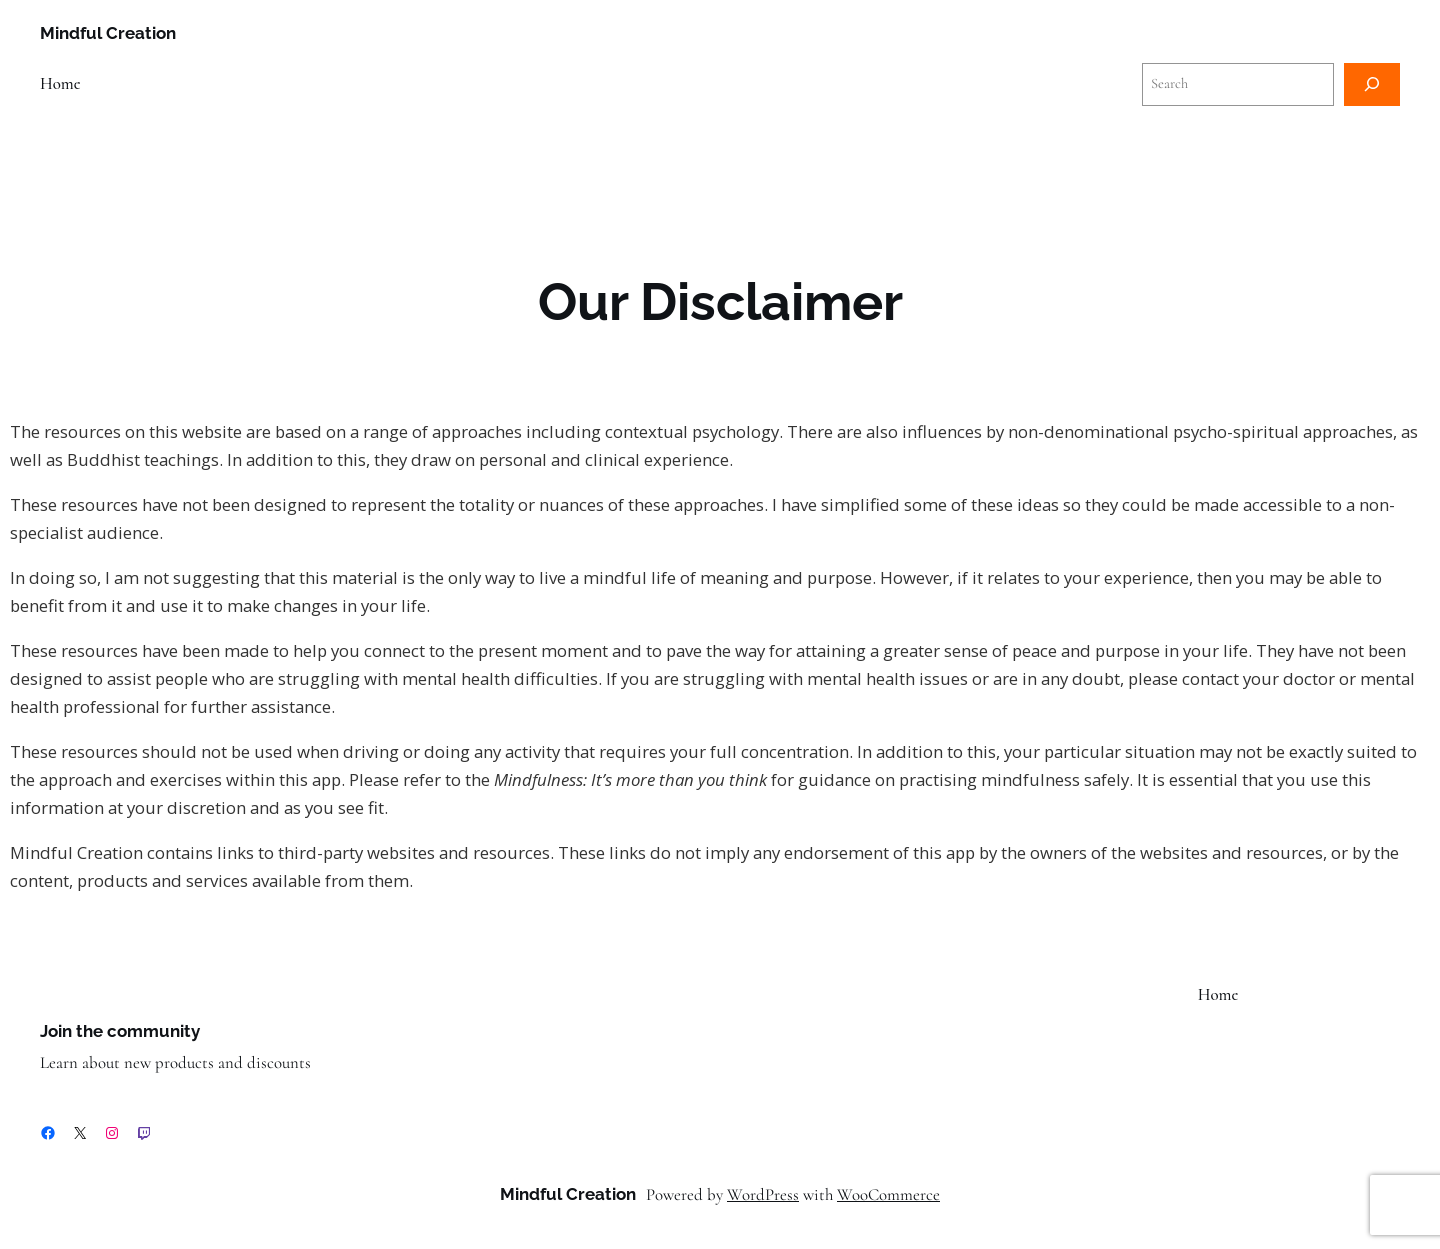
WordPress (763, 1194)
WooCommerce (888, 1194)
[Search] (1372, 84)
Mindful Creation (108, 33)
